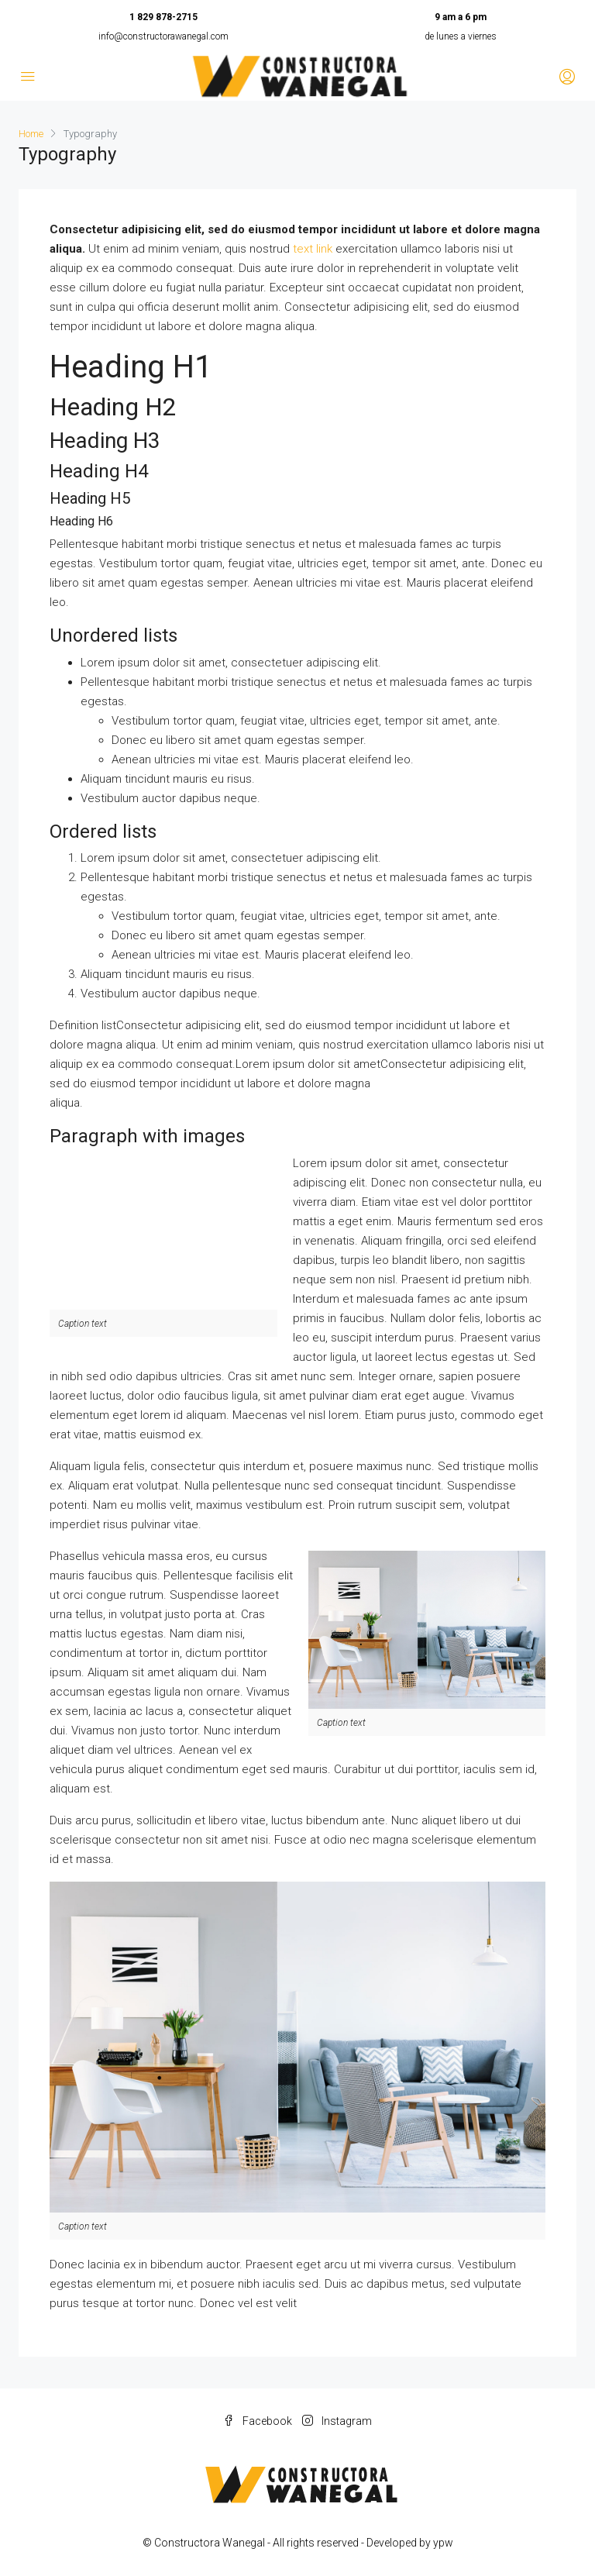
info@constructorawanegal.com (163, 36)
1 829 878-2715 (163, 17)
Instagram (337, 2421)
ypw (443, 2542)
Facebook (258, 2421)
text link (312, 249)
